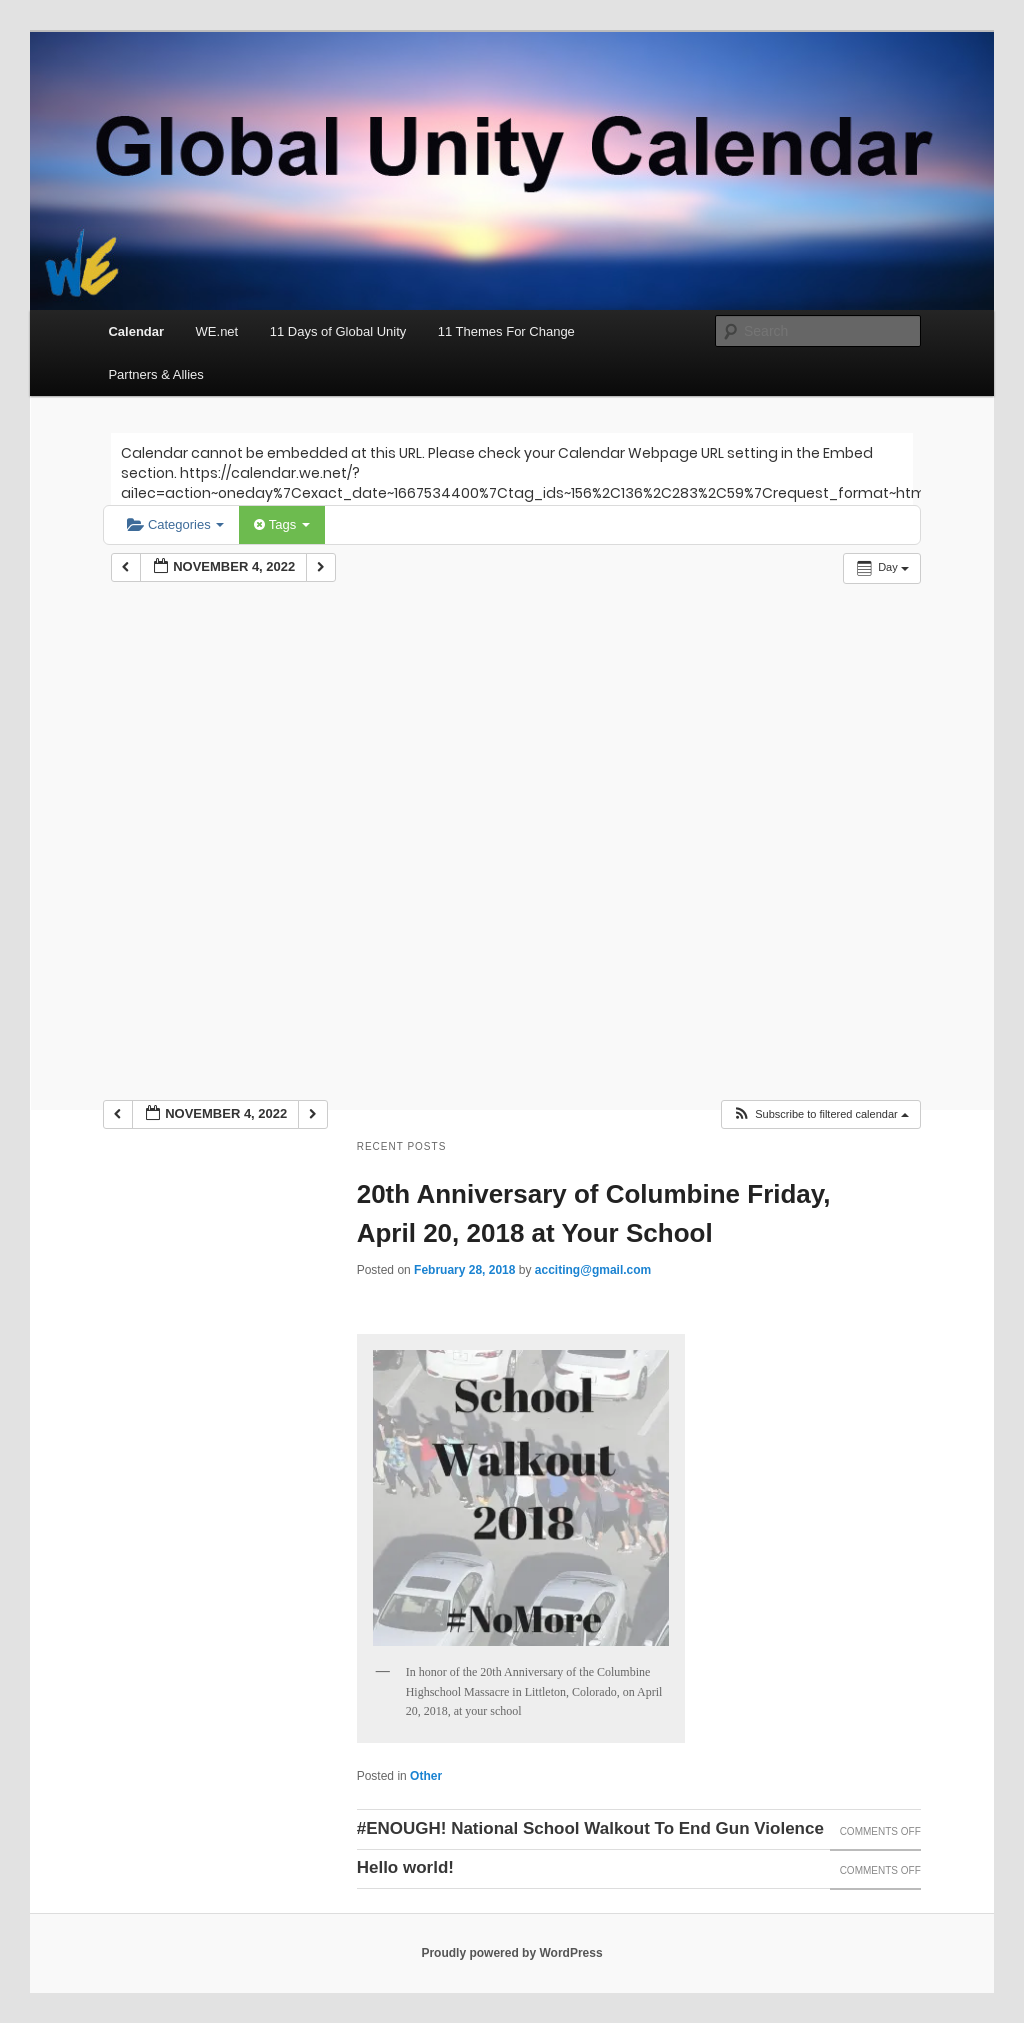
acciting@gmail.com (593, 1270)
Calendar (136, 331)
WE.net (217, 331)
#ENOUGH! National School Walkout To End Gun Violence (590, 1828)
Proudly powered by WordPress (511, 1953)
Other (426, 1776)
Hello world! (405, 1867)
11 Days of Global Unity (338, 331)
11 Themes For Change (506, 331)
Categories (175, 524)
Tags (281, 524)
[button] (820, 1114)
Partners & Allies (155, 374)
